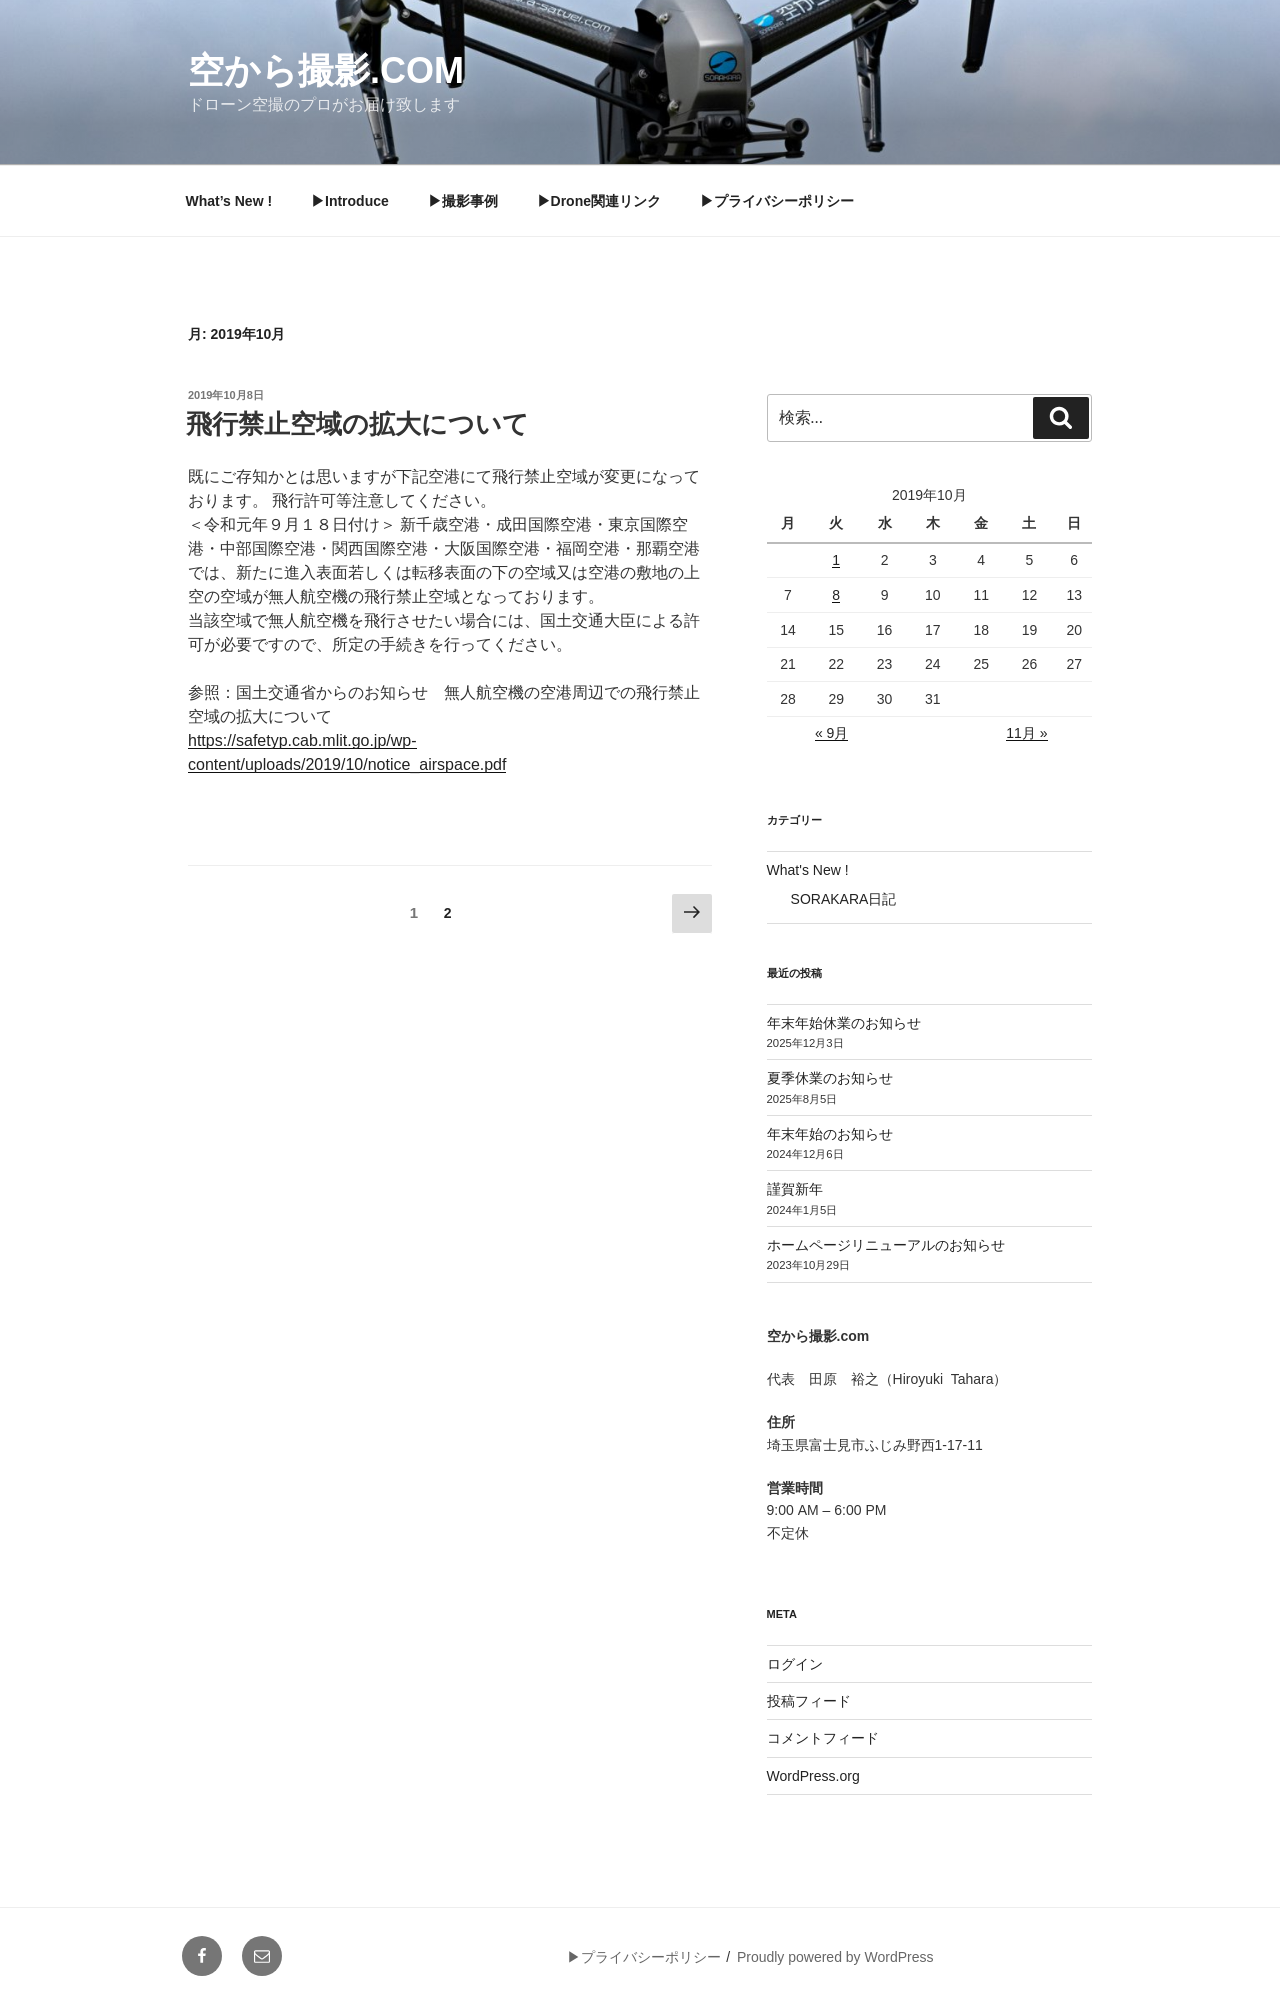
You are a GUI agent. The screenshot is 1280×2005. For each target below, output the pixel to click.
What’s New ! (229, 201)
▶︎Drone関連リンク (599, 201)
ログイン (795, 1664)
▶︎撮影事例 (463, 201)
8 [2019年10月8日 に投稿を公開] (836, 595)
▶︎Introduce (350, 201)
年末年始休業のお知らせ (844, 1023)
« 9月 (831, 733)
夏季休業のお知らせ (830, 1078)
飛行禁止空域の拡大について (357, 424)
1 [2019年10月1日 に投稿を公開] (836, 560)
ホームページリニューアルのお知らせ (886, 1245)
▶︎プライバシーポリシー (777, 201)
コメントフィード (823, 1738)
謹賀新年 (795, 1189)
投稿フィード (809, 1701)
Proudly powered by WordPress (835, 1957)
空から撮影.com (326, 70)
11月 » (1026, 733)
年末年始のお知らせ (830, 1134)
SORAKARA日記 (844, 899)
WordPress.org (813, 1776)
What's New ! (808, 870)
